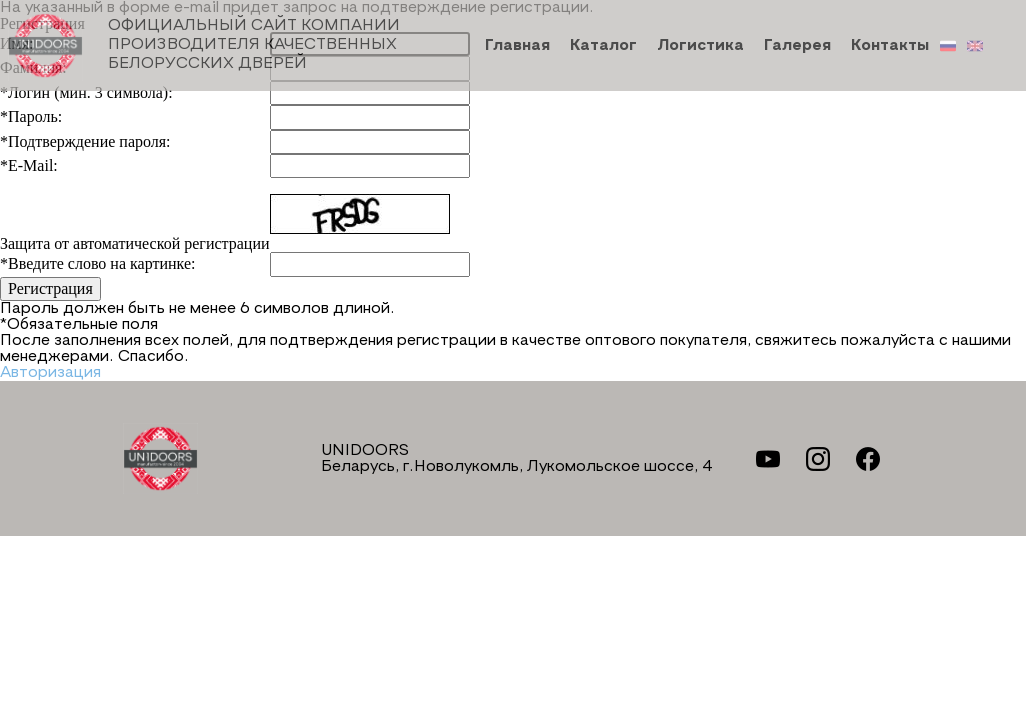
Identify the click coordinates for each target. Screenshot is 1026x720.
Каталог (603, 46)
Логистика (700, 46)
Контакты (890, 46)
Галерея (797, 46)
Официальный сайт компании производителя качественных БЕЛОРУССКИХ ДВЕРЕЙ (204, 45)
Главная (517, 46)
